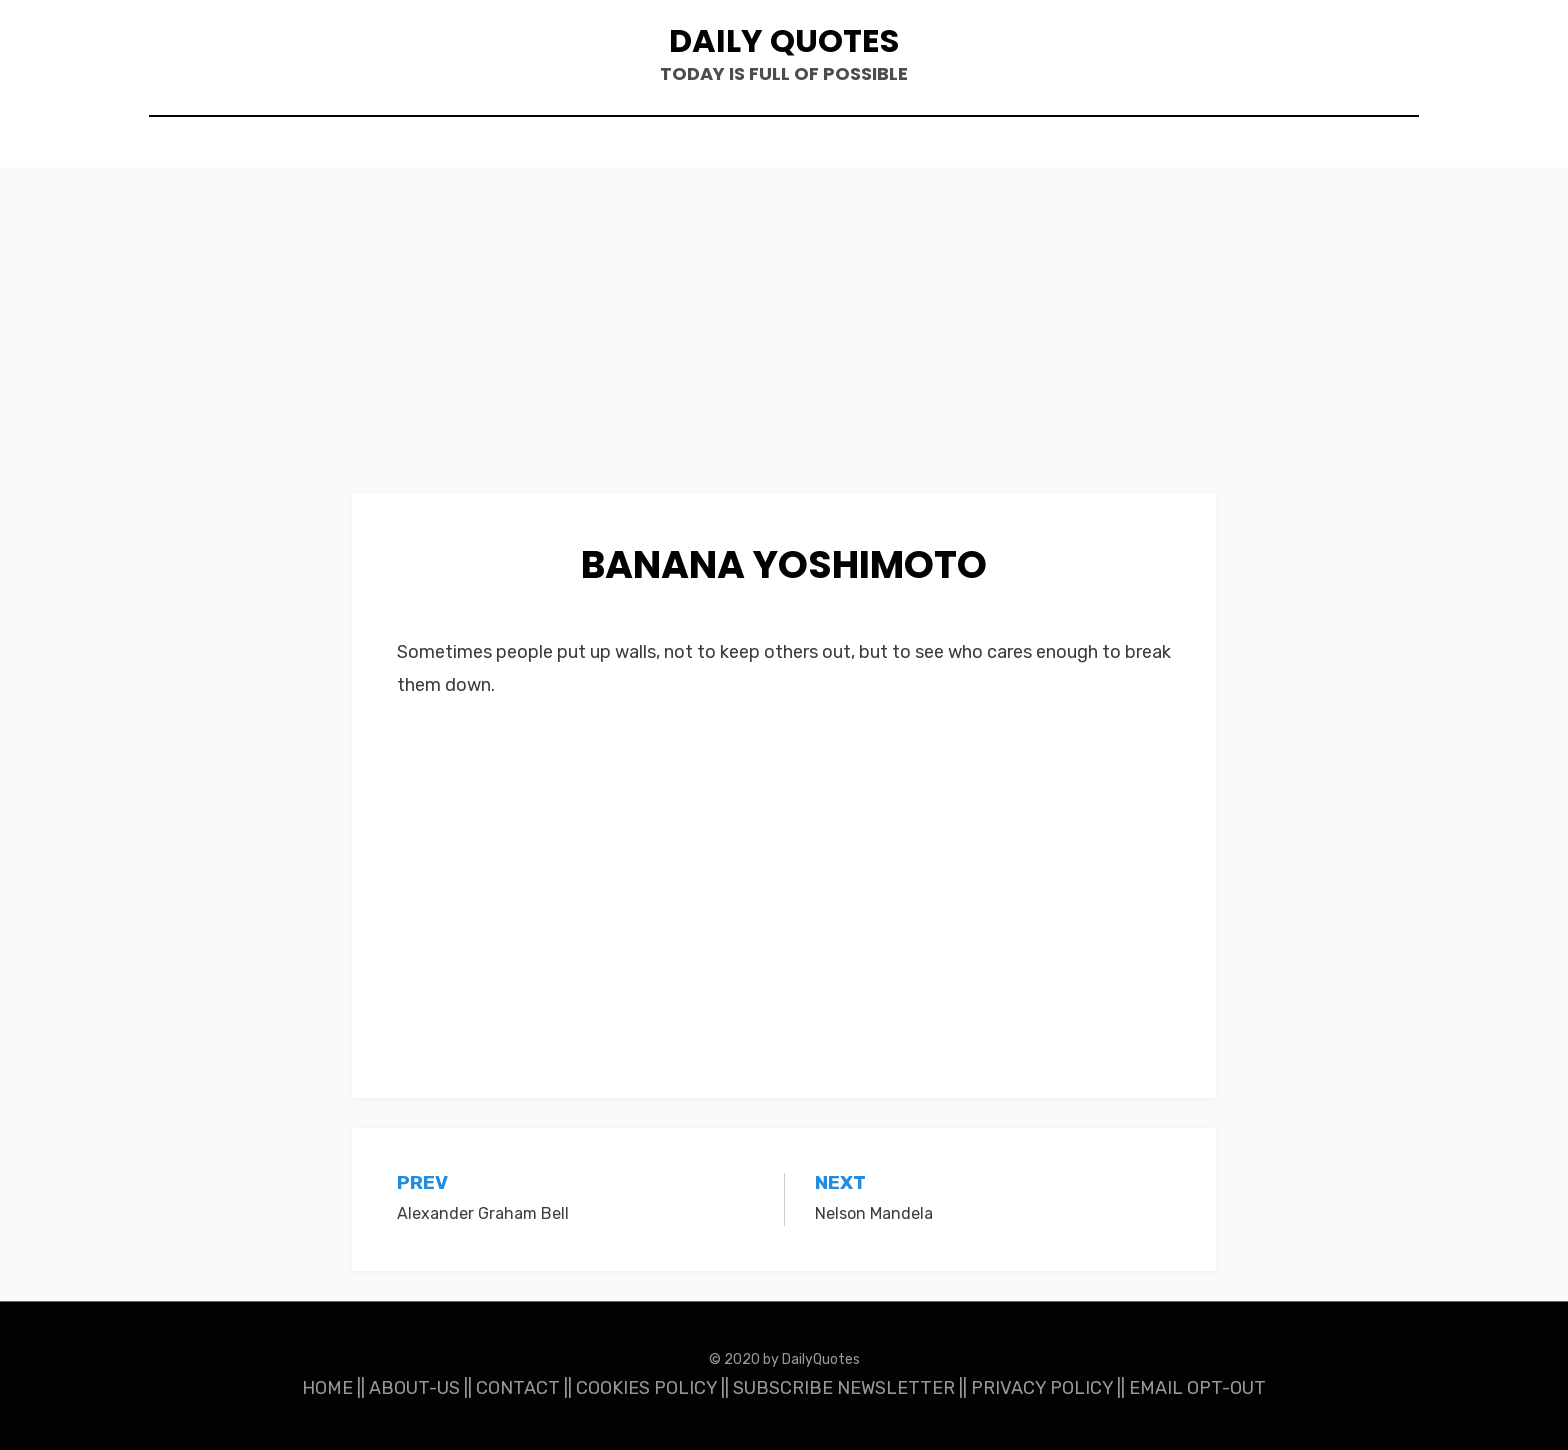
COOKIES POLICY (646, 1388)
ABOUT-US (414, 1388)
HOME (327, 1388)
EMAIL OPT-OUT (1197, 1388)
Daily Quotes (784, 40)
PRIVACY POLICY (1042, 1388)
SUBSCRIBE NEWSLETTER (844, 1388)
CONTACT (518, 1388)
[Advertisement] (784, 345)
